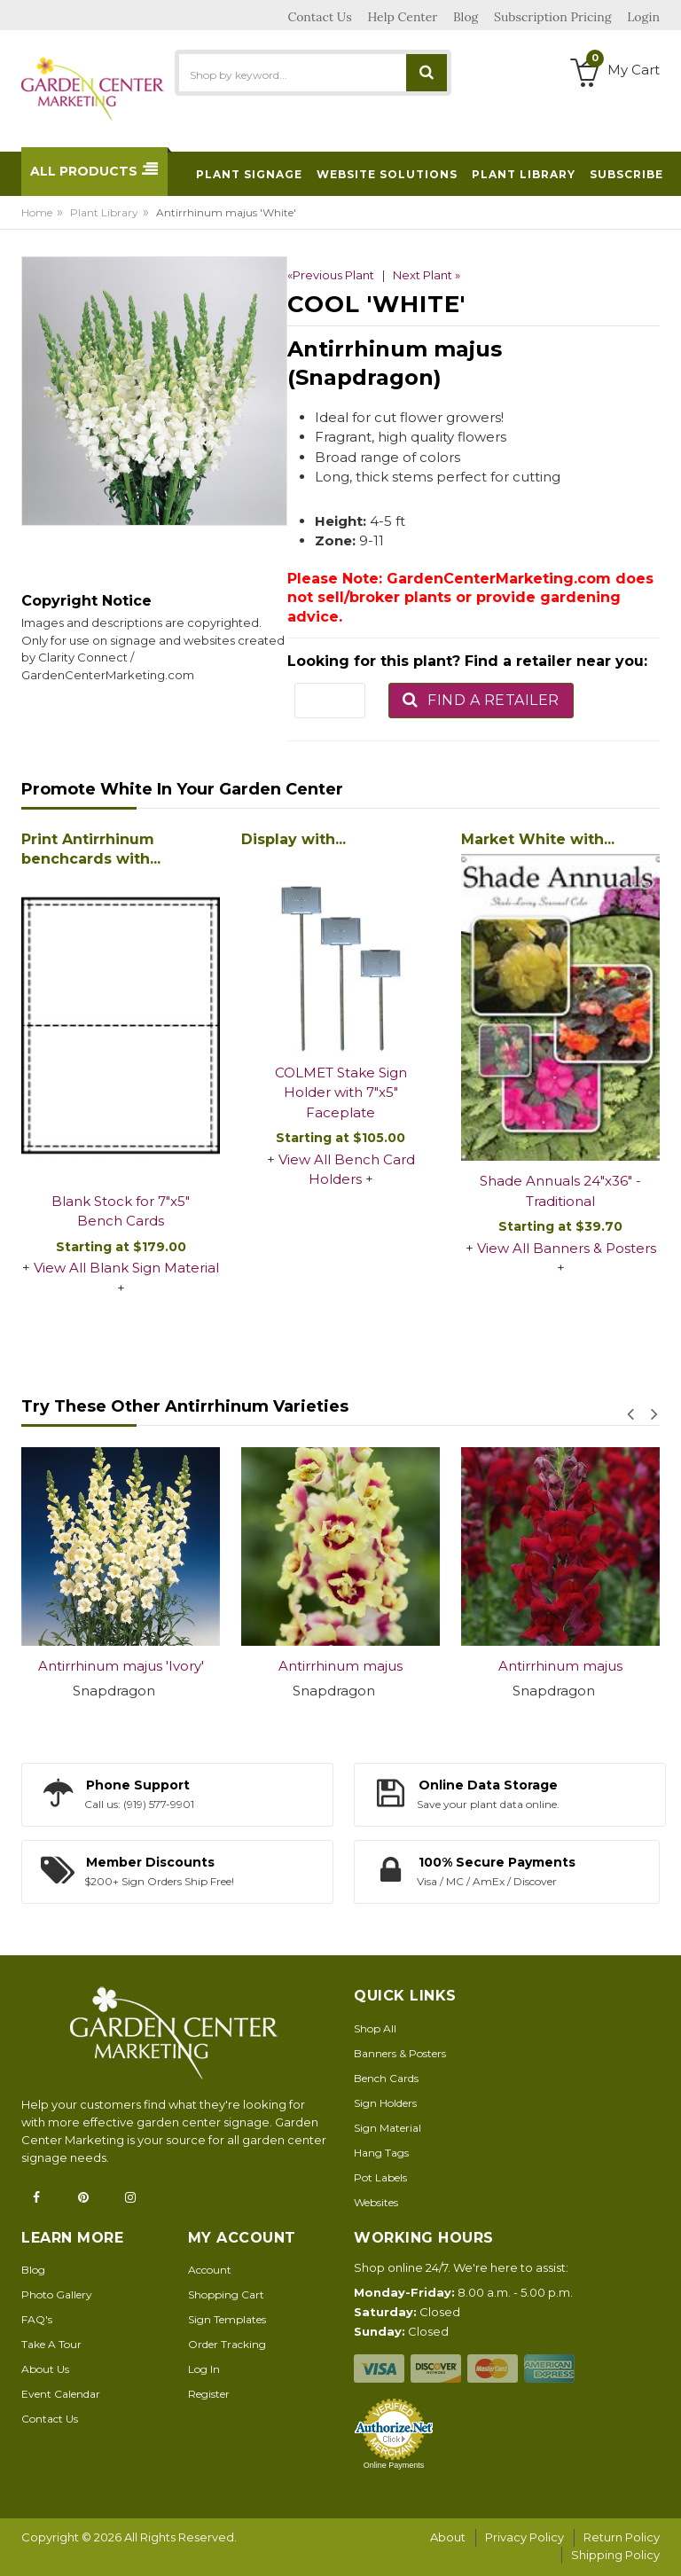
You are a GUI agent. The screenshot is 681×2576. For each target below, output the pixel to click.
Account (209, 2269)
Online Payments (394, 2465)
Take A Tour (51, 2344)
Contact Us (49, 2418)
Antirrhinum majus (340, 1665)
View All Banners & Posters (566, 1248)
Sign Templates (227, 2319)
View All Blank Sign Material (126, 1267)
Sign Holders (385, 2103)
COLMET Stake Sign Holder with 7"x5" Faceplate (341, 1092)
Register (209, 2393)
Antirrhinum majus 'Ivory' (121, 1665)
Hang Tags (381, 2152)
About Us (45, 2369)
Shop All (375, 2028)
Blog (33, 2269)
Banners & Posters (400, 2053)
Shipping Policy (615, 2555)
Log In (204, 2369)
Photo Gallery (56, 2294)
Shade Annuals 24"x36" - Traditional (560, 1191)
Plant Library (104, 212)
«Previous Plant (330, 275)
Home (36, 212)
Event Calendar (60, 2393)
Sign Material (387, 2127)
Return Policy (621, 2537)
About (448, 2537)
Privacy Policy (524, 2537)
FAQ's (36, 2319)
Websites (376, 2202)
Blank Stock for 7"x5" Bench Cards (120, 1211)
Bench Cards (386, 2078)
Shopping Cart (226, 2294)
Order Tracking (227, 2344)
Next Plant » (426, 275)
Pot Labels (380, 2177)
